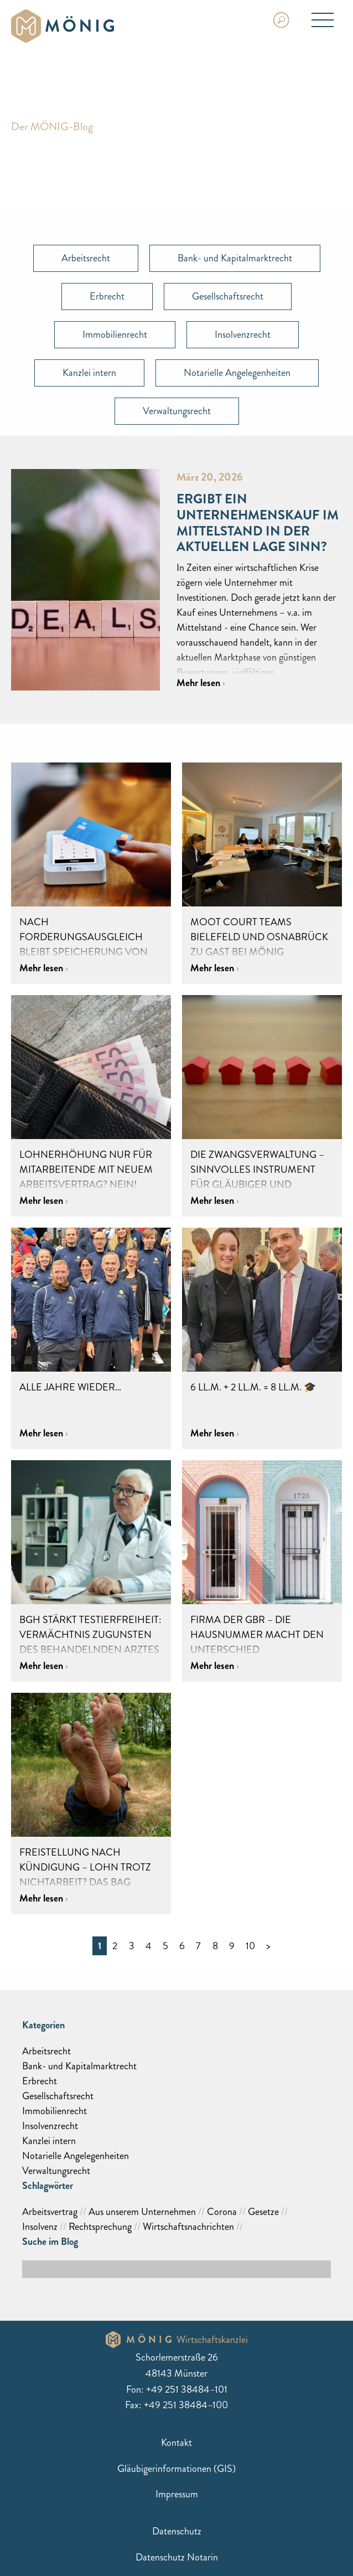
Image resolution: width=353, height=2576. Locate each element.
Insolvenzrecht (243, 334)
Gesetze (263, 2211)
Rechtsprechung (100, 2226)
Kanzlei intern (89, 372)
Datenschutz (176, 2531)
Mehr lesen (199, 683)
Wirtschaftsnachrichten (188, 2226)
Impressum (176, 2494)
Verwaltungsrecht (177, 411)
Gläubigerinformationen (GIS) (176, 2468)
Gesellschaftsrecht (227, 296)
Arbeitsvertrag (49, 2211)
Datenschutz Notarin (177, 2557)
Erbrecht (107, 296)
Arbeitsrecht (85, 258)
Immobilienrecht (114, 334)
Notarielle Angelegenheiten (237, 372)
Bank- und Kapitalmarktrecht (235, 258)
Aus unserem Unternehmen (142, 2211)
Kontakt (176, 2442)
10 (250, 1946)
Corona (222, 2211)
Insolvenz (40, 2226)
